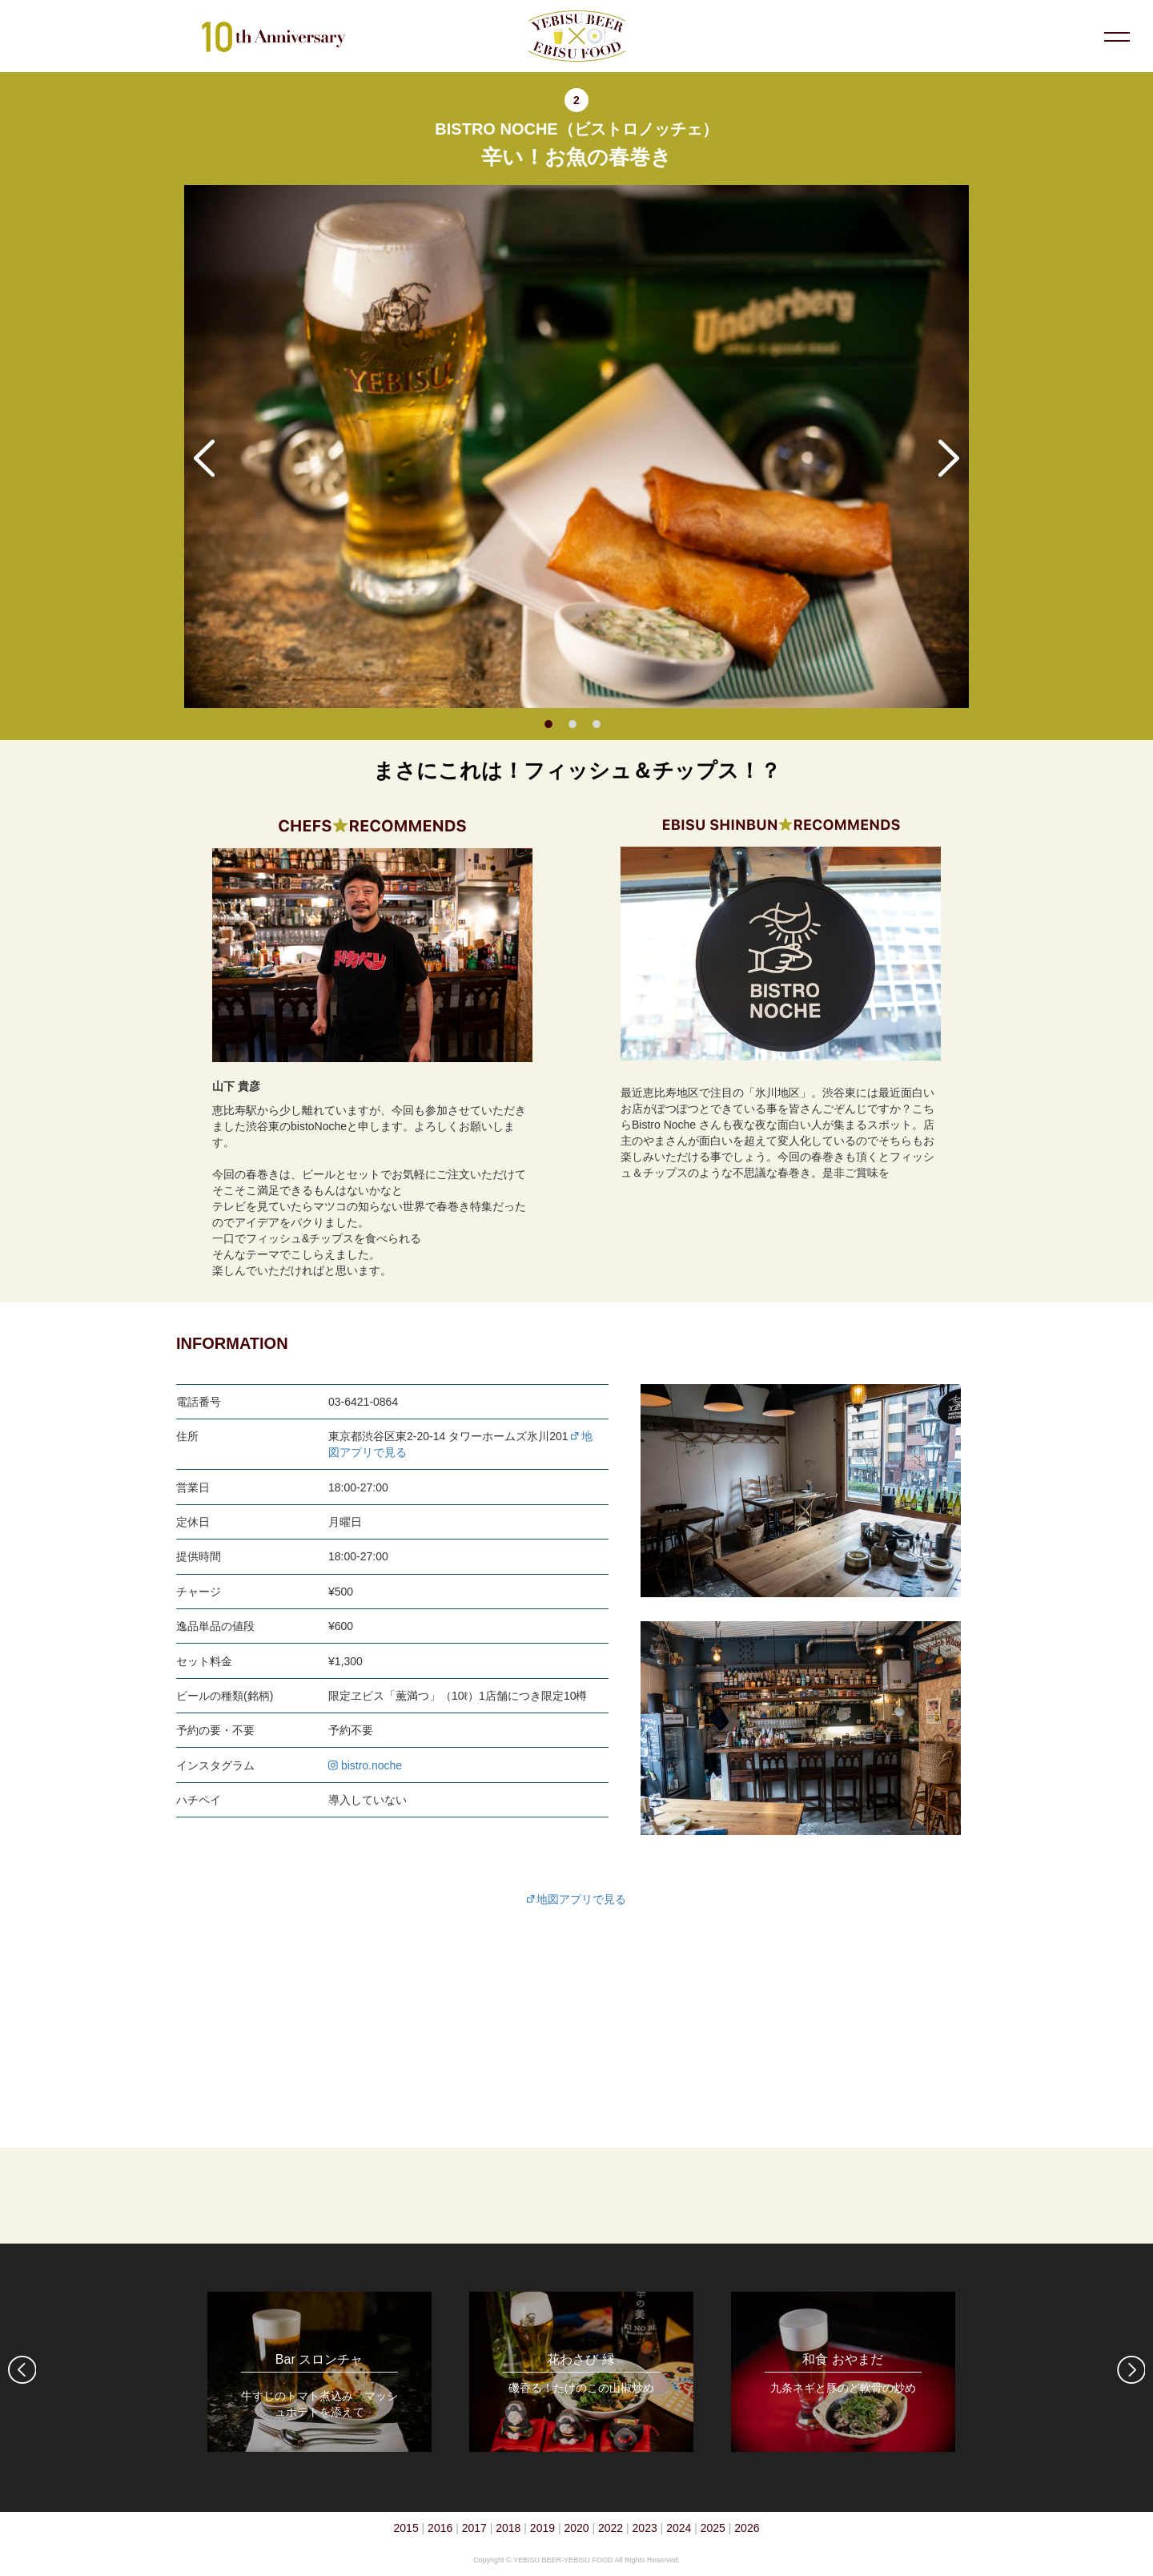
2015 (406, 2528)
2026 (746, 2528)
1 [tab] (548, 724)
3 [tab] (597, 724)
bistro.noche (365, 1765)
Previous (204, 458)
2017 (474, 2528)
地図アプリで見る (577, 1899)
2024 (678, 2528)
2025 (713, 2528)
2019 (542, 2528)
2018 (508, 2528)
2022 (610, 2528)
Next (949, 458)
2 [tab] (572, 724)
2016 (440, 2528)
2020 (576, 2528)
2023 (645, 2528)
